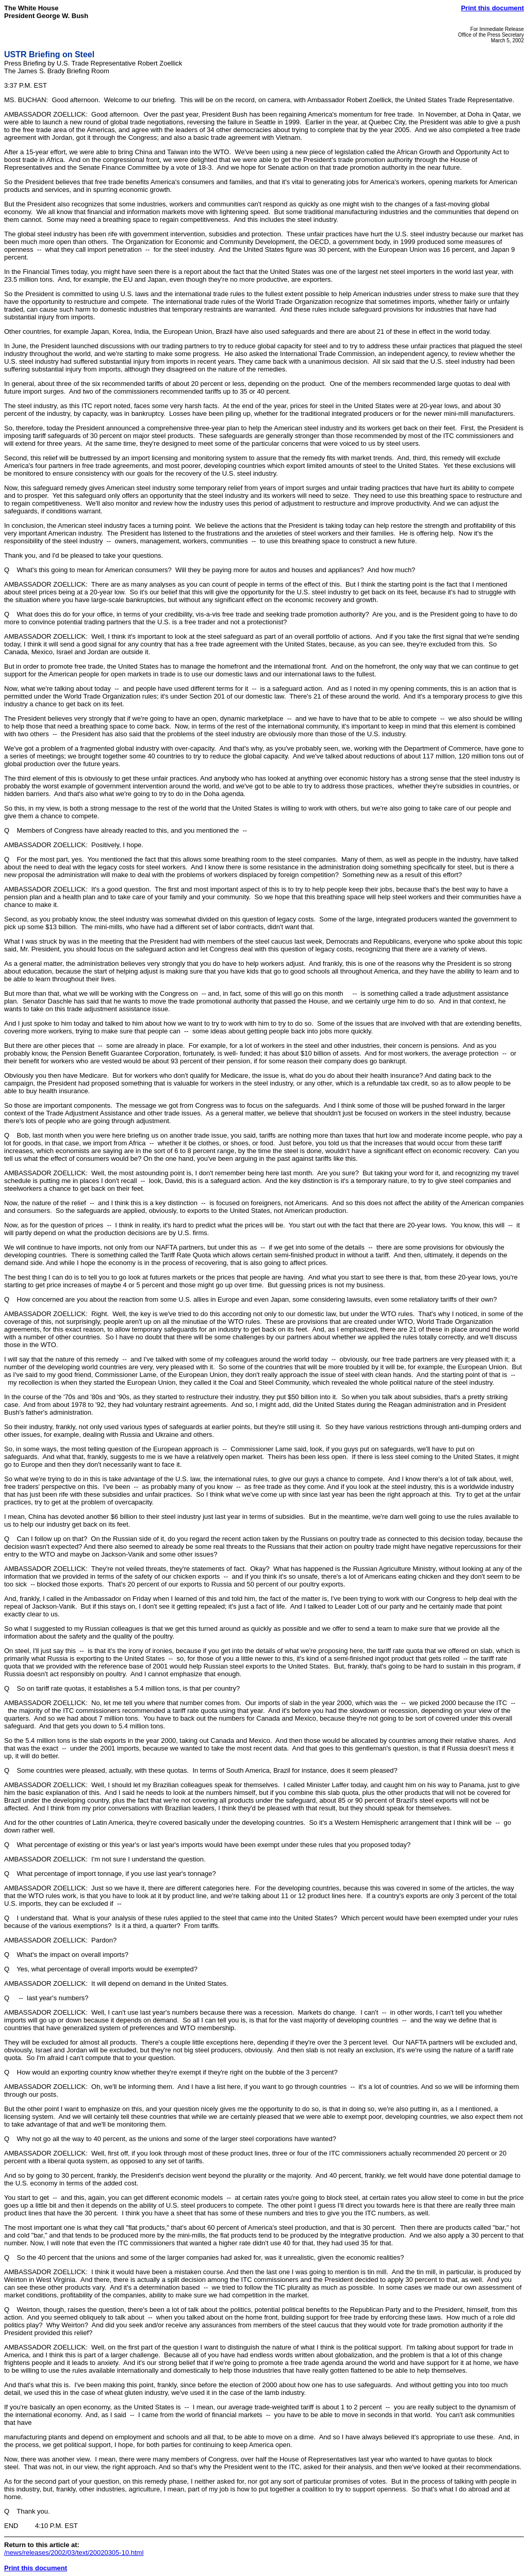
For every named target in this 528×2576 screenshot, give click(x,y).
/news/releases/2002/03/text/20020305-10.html (73, 2552)
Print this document (492, 8)
